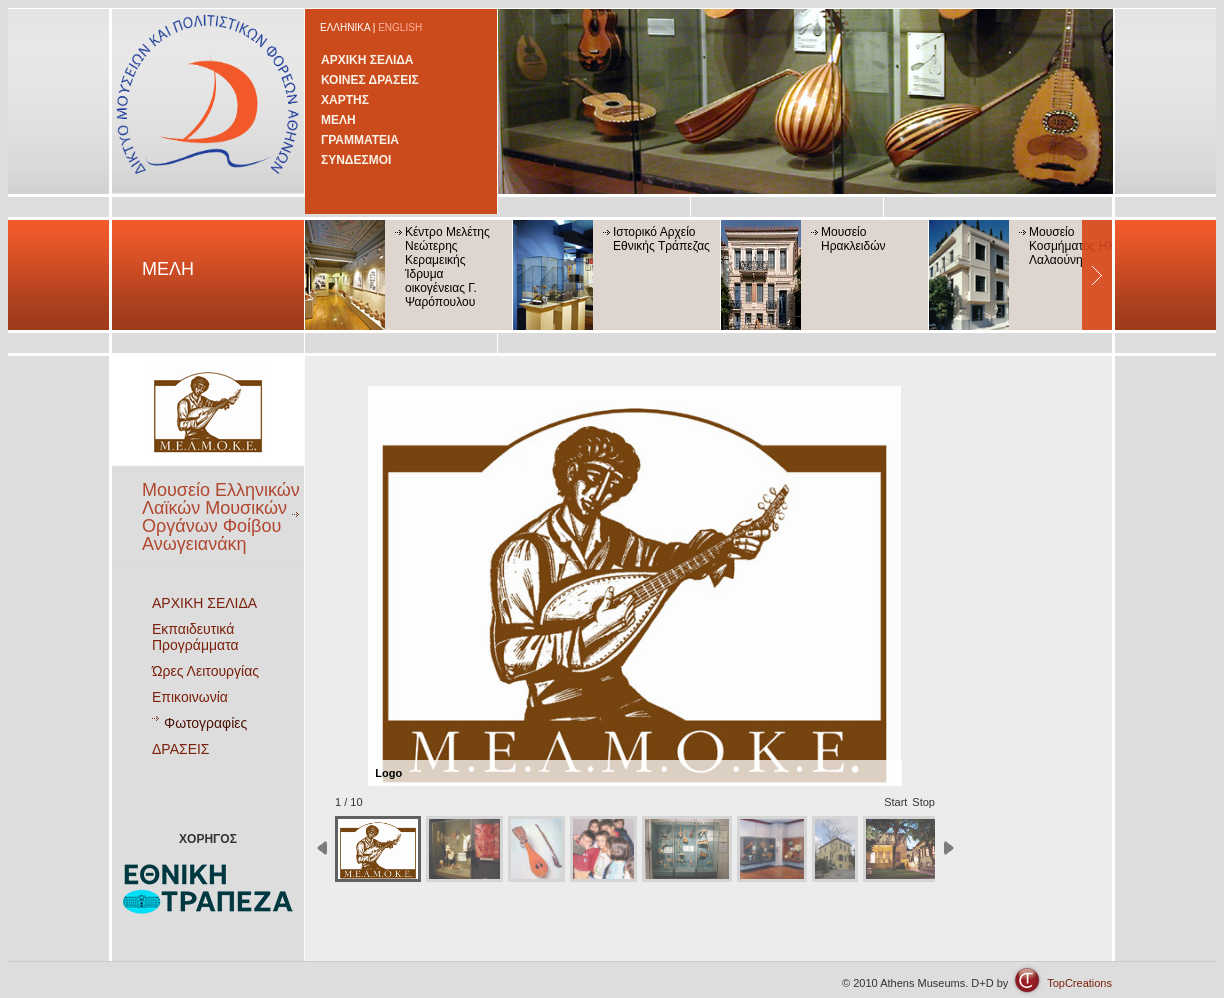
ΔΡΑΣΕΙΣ (181, 749)
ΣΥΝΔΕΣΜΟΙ (356, 160)
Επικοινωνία (190, 697)
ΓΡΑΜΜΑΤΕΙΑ (360, 140)
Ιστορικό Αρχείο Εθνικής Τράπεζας (661, 239)
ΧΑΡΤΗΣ (345, 100)
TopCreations (1079, 983)
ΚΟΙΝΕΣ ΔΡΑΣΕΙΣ (370, 80)
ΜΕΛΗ (338, 120)
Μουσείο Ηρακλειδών (853, 239)
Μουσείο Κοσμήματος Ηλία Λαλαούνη (1076, 246)
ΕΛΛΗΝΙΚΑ (345, 27)
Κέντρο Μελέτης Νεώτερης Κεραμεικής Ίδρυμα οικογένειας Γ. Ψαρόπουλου (447, 267)
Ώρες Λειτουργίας (205, 671)
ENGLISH (400, 27)
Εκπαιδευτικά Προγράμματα (195, 637)
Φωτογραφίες (205, 723)
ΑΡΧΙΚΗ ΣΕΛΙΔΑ (367, 60)
